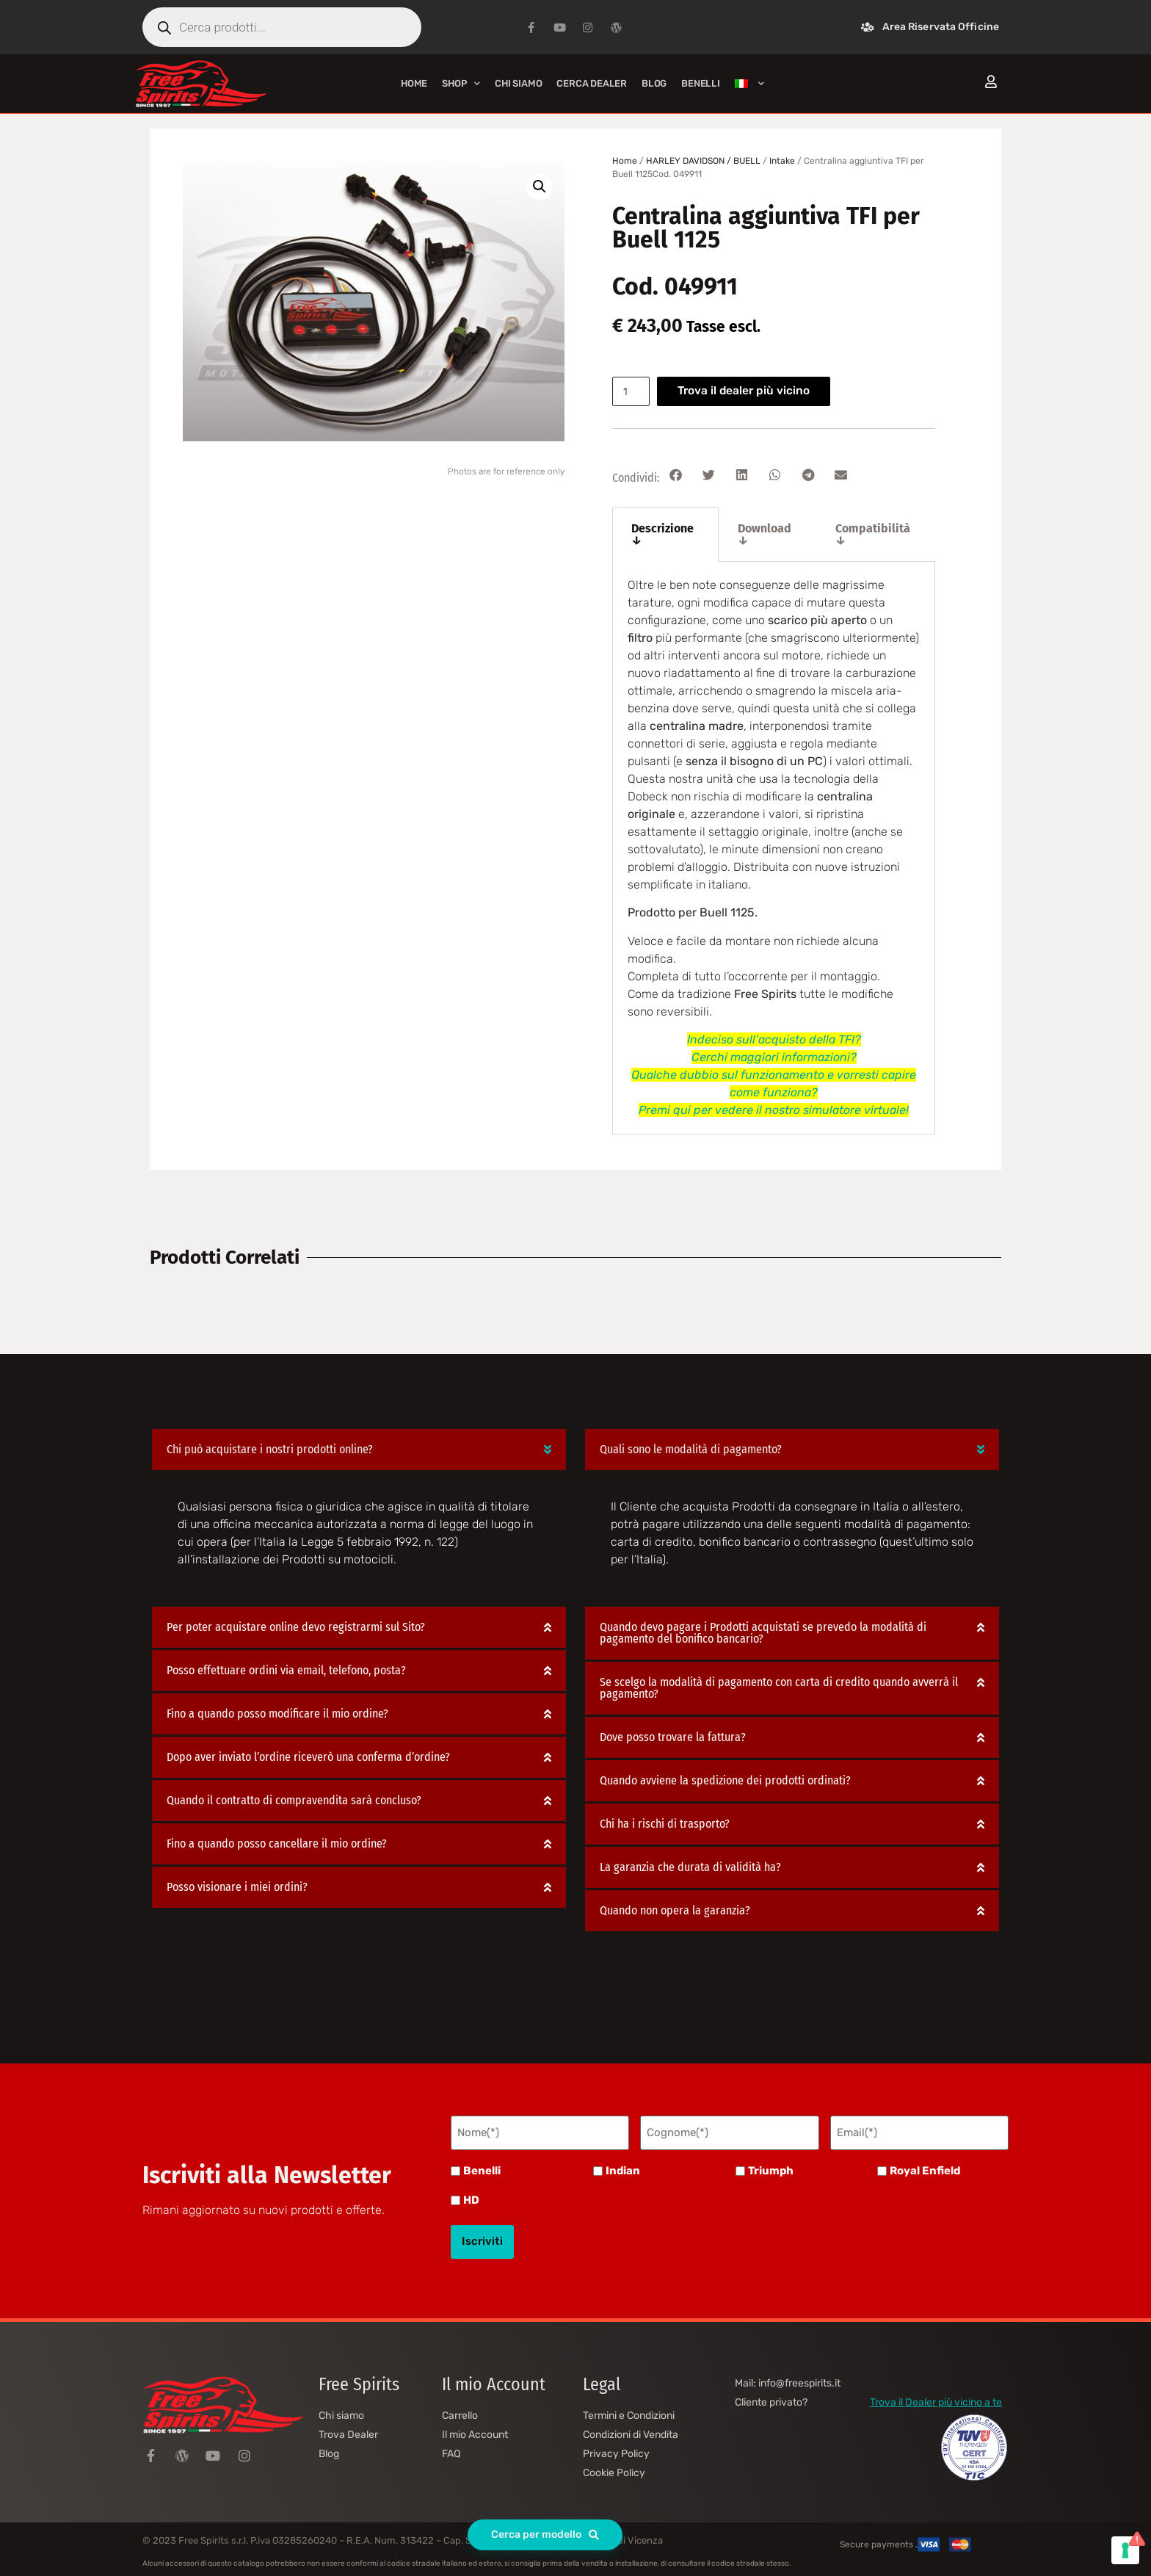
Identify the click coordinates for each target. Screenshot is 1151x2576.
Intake (782, 161)
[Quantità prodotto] (633, 391)
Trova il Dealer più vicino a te (936, 2390)
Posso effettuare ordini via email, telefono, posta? (286, 1671)
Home (414, 83)
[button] (539, 186)
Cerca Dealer (591, 83)
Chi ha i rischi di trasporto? (665, 1824)
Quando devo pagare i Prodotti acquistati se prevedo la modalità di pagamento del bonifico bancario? (763, 1633)
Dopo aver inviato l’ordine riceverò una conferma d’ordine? (308, 1758)
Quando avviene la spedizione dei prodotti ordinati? (725, 1781)
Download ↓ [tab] (764, 534)
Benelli (482, 2167)
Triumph (771, 2167)
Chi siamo (518, 83)
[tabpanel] (773, 848)
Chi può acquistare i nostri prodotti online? (270, 1449)
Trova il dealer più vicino (750, 391)
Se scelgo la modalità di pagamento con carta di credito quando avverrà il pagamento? (779, 1688)
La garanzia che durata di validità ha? (690, 1868)
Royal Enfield (925, 2167)
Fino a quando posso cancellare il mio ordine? (277, 1844)
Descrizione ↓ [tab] (662, 534)
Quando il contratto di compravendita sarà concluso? (294, 1801)
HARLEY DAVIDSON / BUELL (703, 161)
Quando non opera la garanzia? (675, 1911)
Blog (654, 83)
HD (471, 2196)
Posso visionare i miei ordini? (237, 1888)
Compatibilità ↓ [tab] (872, 534)
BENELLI (700, 83)
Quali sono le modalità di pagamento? (691, 1449)
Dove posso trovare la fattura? (673, 1738)
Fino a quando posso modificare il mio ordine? (277, 1714)
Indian (623, 2167)
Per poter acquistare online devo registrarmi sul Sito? (296, 1628)
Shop (461, 83)
